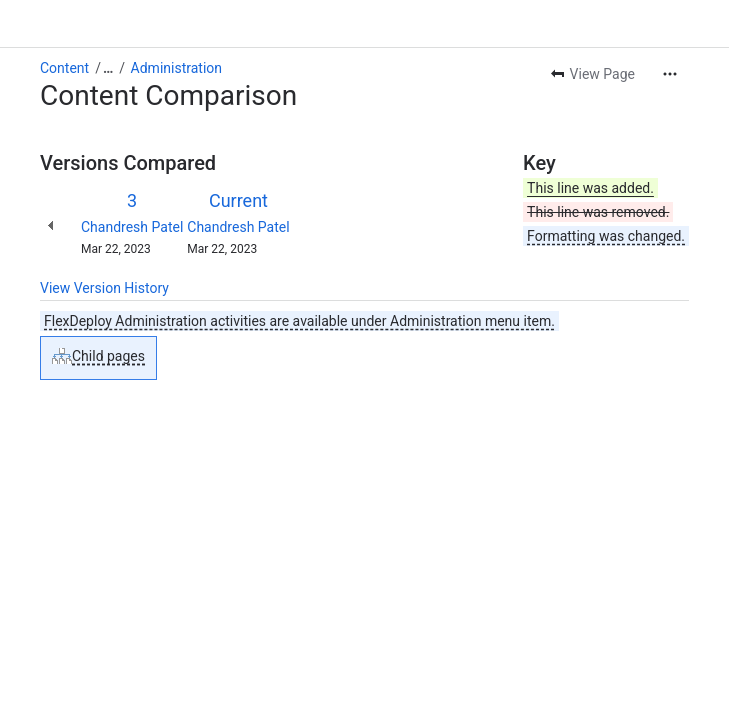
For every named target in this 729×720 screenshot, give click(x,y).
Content (64, 68)
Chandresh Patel (132, 227)
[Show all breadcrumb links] (108, 68)
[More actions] (670, 74)
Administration (176, 68)
